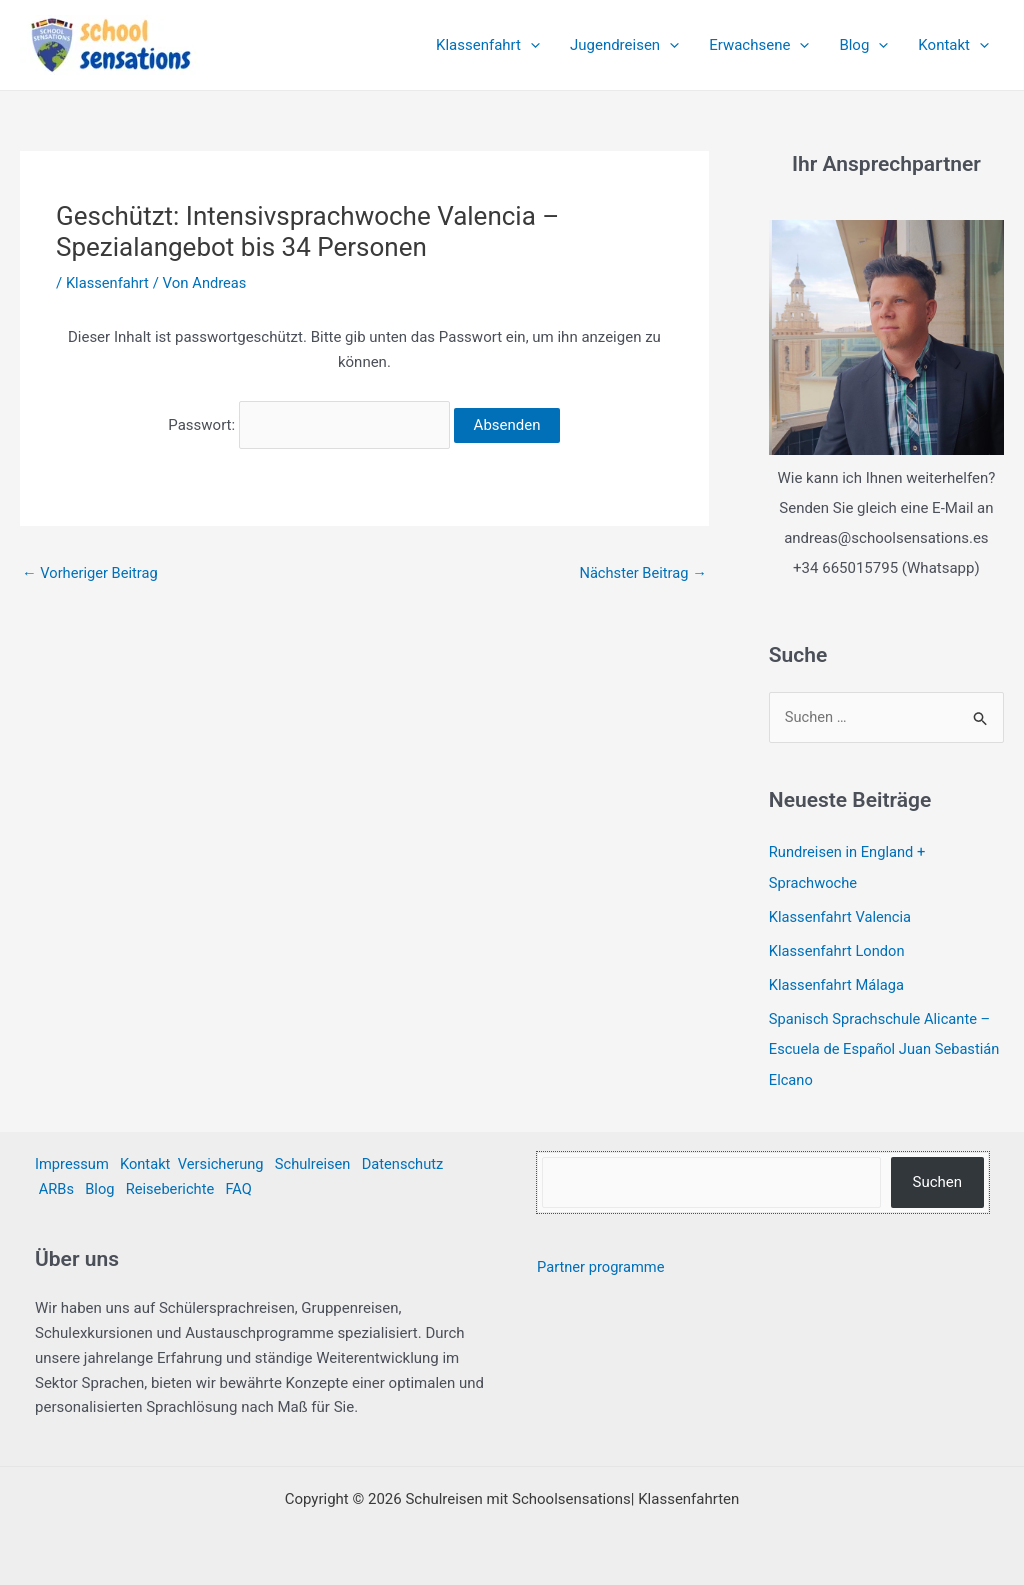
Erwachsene (759, 45)
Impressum (72, 1162)
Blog (863, 45)
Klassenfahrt (488, 45)
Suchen (937, 1180)
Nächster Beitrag (641, 569)
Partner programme (602, 1265)
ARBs (57, 1187)
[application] (530, 45)
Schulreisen (318, 1162)
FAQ (242, 1187)
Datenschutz (410, 1162)
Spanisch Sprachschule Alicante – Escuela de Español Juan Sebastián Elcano (882, 1048)
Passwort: (309, 423)
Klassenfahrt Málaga (838, 984)
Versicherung (225, 1162)
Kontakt (953, 45)
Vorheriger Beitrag (91, 569)
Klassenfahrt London (838, 950)
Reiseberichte (172, 1187)
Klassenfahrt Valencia (842, 916)
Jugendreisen (624, 45)
